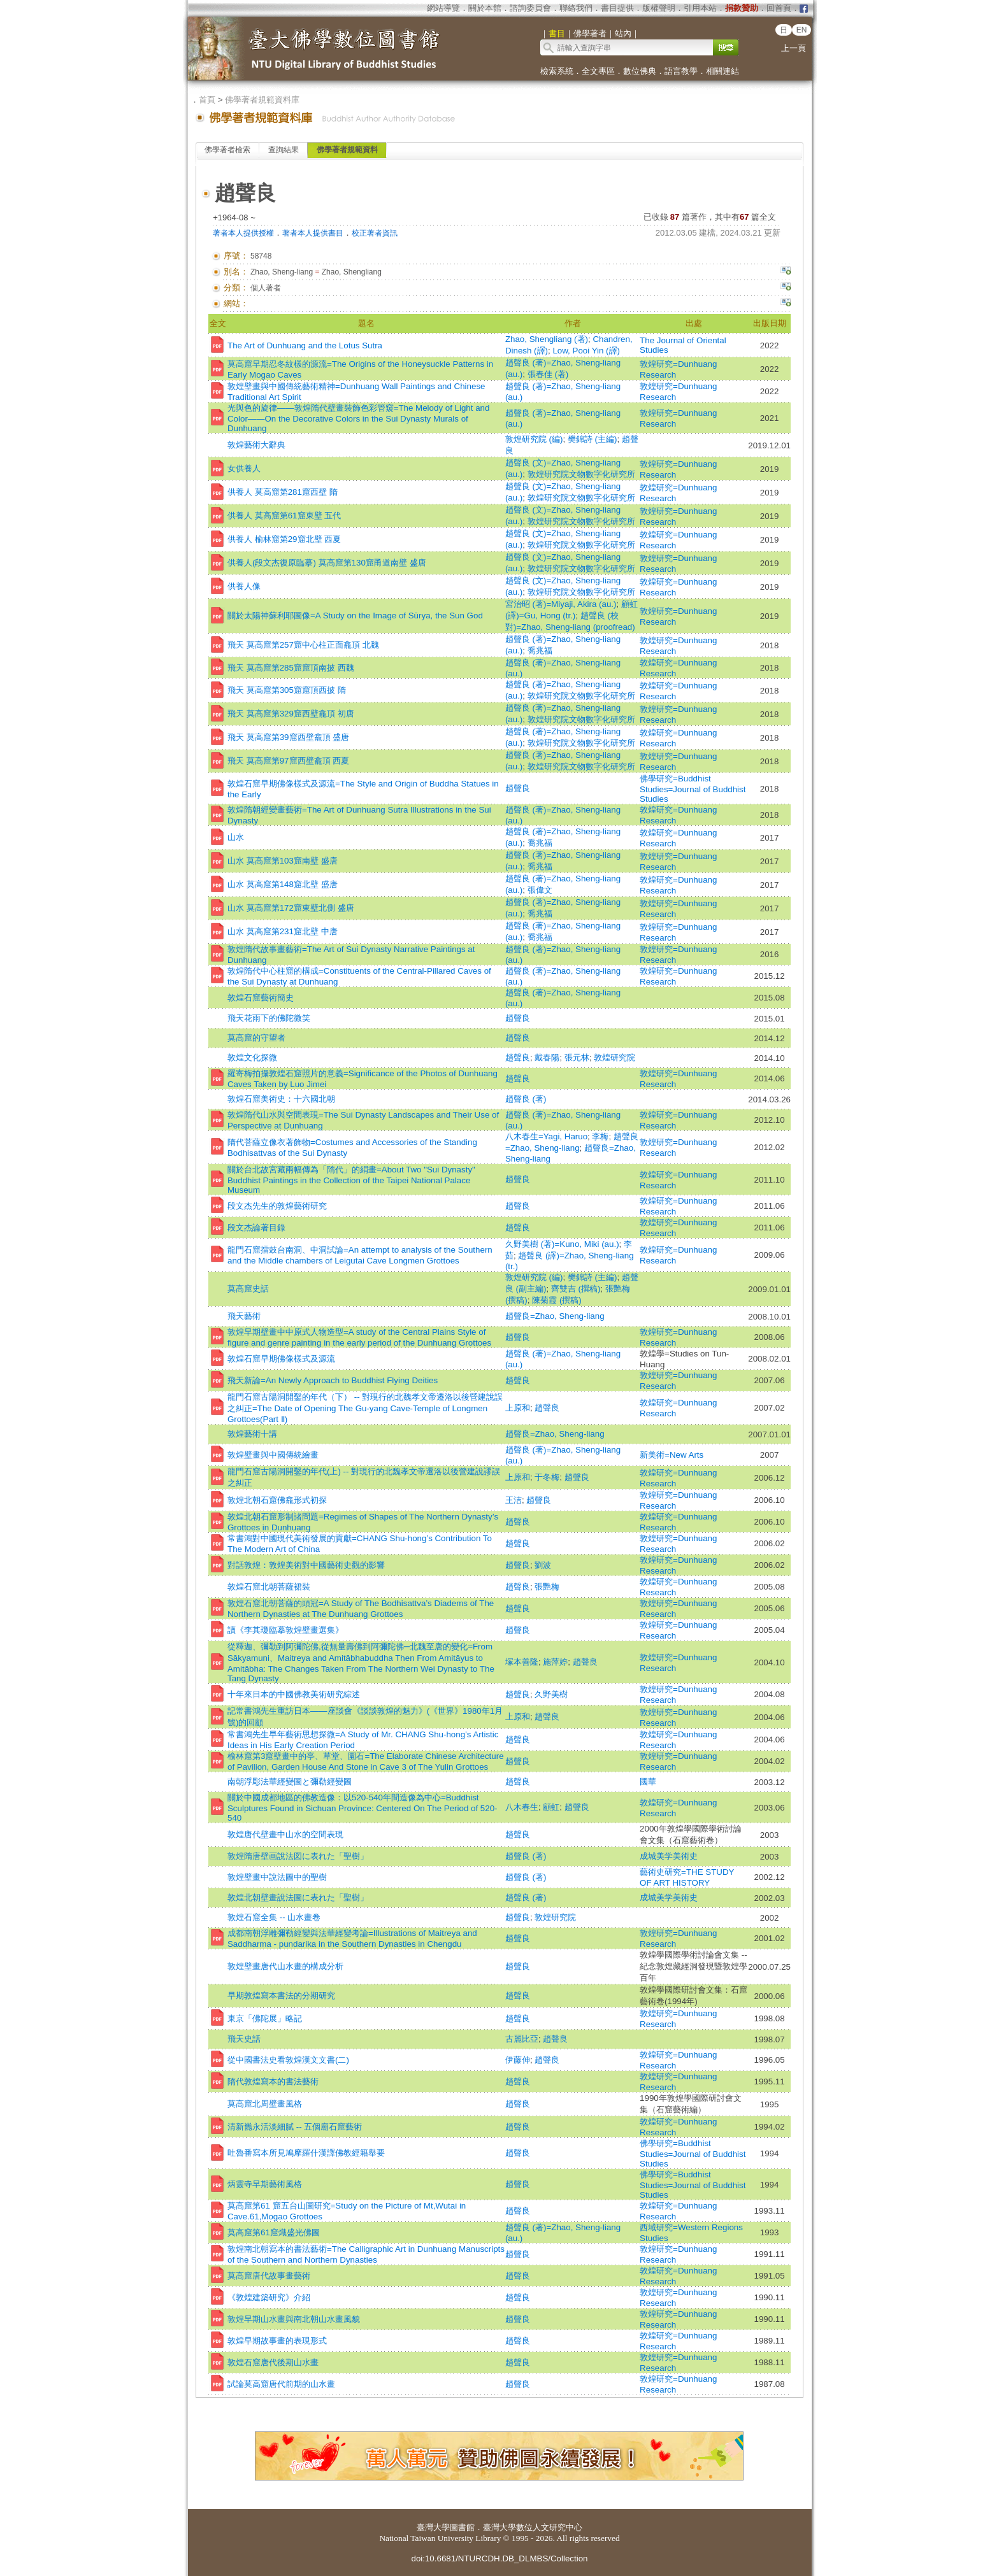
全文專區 (598, 71)
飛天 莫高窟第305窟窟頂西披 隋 (286, 690)
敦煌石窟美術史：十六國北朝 (281, 1099)
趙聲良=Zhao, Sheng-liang (555, 1316)
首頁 (207, 99)
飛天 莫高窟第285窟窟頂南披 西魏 (290, 667)
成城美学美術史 (669, 1856)
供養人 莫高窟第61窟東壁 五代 (284, 515)
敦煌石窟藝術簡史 (260, 997)
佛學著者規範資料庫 (262, 99)
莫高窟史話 (248, 1288)
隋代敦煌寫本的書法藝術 (273, 2081)
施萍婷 (555, 1662)
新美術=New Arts (671, 1455)
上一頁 (793, 48)
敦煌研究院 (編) (534, 439)
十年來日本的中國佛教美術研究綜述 (293, 1694)
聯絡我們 (576, 8)
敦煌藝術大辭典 (256, 445)
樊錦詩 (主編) (592, 439)
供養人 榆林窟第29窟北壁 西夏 (284, 539)
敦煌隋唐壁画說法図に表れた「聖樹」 (297, 1856)
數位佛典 (639, 71)
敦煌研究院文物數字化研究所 (581, 474)
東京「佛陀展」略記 (264, 2018)
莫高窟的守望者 (256, 1037)
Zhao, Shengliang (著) (546, 339)
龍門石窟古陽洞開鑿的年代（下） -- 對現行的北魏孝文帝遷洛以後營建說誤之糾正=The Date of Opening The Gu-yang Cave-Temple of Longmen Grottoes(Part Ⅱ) (365, 1408)
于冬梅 (547, 1477)
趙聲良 (517, 788)
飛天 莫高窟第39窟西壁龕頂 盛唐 (288, 737)
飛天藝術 (244, 1316)
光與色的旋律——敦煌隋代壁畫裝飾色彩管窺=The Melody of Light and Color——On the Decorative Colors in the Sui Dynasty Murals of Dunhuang (358, 418)
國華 (648, 1781)
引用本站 (700, 8)
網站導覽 (443, 8)
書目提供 (617, 8)
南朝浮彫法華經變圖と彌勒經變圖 (289, 1781)
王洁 (513, 1500)
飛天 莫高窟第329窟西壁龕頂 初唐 (290, 713)
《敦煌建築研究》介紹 (268, 2297)
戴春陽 (547, 1057)
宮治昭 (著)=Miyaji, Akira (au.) (561, 604)
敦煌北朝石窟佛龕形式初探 (277, 1500)
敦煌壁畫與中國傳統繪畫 (273, 1455)
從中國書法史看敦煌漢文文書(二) (288, 2060)
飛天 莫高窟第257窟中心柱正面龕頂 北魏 (303, 645)
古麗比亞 (521, 2039)
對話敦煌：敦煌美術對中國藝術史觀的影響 (306, 1565)
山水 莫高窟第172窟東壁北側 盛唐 (290, 908)
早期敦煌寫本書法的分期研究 (281, 1995)
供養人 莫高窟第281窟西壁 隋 (282, 492)
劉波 (543, 1565)
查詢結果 (283, 149)
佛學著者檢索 (227, 149)
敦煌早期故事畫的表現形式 (277, 2340)
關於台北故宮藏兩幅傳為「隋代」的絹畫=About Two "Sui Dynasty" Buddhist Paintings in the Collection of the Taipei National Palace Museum (351, 1180)
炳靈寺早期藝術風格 (264, 2184)
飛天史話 (244, 2039)
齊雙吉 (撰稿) (576, 1288)
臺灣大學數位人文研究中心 (532, 2527)
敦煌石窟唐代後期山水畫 (273, 2362)
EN (801, 29)
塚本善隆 (521, 1662)
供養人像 (244, 586)
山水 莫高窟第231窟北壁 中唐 (282, 931)
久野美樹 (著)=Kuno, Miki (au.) (562, 1244)
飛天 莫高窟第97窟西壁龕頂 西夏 (288, 760)
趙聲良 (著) (526, 1099)
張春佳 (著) (548, 374)
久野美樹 (551, 1694)
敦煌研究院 (614, 1057)
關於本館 (484, 8)
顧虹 (551, 1807)
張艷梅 (547, 1586)
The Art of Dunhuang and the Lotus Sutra (304, 345)
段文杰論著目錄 (256, 1227)
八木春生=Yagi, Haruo (546, 1136)
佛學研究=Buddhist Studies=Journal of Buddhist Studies (692, 789)
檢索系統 (556, 71)
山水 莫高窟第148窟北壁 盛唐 (282, 884)
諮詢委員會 (530, 8)
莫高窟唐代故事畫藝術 (268, 2276)
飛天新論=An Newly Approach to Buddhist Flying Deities (332, 1380)
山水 (235, 837)
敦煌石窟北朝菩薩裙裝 (268, 1586)
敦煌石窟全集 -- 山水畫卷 (273, 1917)
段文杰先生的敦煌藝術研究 (277, 1206)
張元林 (576, 1057)
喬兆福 (540, 650)
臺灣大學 (433, 2527)
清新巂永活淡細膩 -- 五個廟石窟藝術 (294, 2126)
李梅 (600, 1136)
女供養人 (244, 468)
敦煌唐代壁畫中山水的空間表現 (285, 1834)
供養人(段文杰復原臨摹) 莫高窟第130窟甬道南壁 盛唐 (326, 562)
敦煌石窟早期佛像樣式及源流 (281, 1358)
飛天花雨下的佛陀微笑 (268, 1018)
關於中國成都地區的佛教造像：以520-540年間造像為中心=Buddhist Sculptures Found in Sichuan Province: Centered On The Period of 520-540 (362, 1808)
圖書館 (462, 2527)
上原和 (517, 1408)
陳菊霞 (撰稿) (557, 1300)
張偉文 (540, 890)
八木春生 (521, 1807)
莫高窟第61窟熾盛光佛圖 (273, 2232)
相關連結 (722, 71)
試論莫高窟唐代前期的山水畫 (281, 2384)
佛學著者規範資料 (347, 149)
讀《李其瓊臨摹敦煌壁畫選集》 (285, 1630)
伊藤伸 (517, 2060)
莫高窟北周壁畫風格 (264, 2104)
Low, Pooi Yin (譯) (586, 350)
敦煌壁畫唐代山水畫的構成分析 (285, 1966)
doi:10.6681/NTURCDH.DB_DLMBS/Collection (499, 2558)
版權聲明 (658, 8)
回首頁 (778, 8)
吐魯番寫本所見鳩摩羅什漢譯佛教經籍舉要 (306, 2153)
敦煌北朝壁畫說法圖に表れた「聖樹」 (297, 1897)
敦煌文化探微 (252, 1057)
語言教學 (681, 71)
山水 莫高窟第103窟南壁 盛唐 (282, 860)
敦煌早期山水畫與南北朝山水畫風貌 (293, 2319)
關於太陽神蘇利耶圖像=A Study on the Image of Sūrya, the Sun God (355, 615)
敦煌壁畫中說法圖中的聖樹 (277, 1877)
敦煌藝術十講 (252, 1434)
